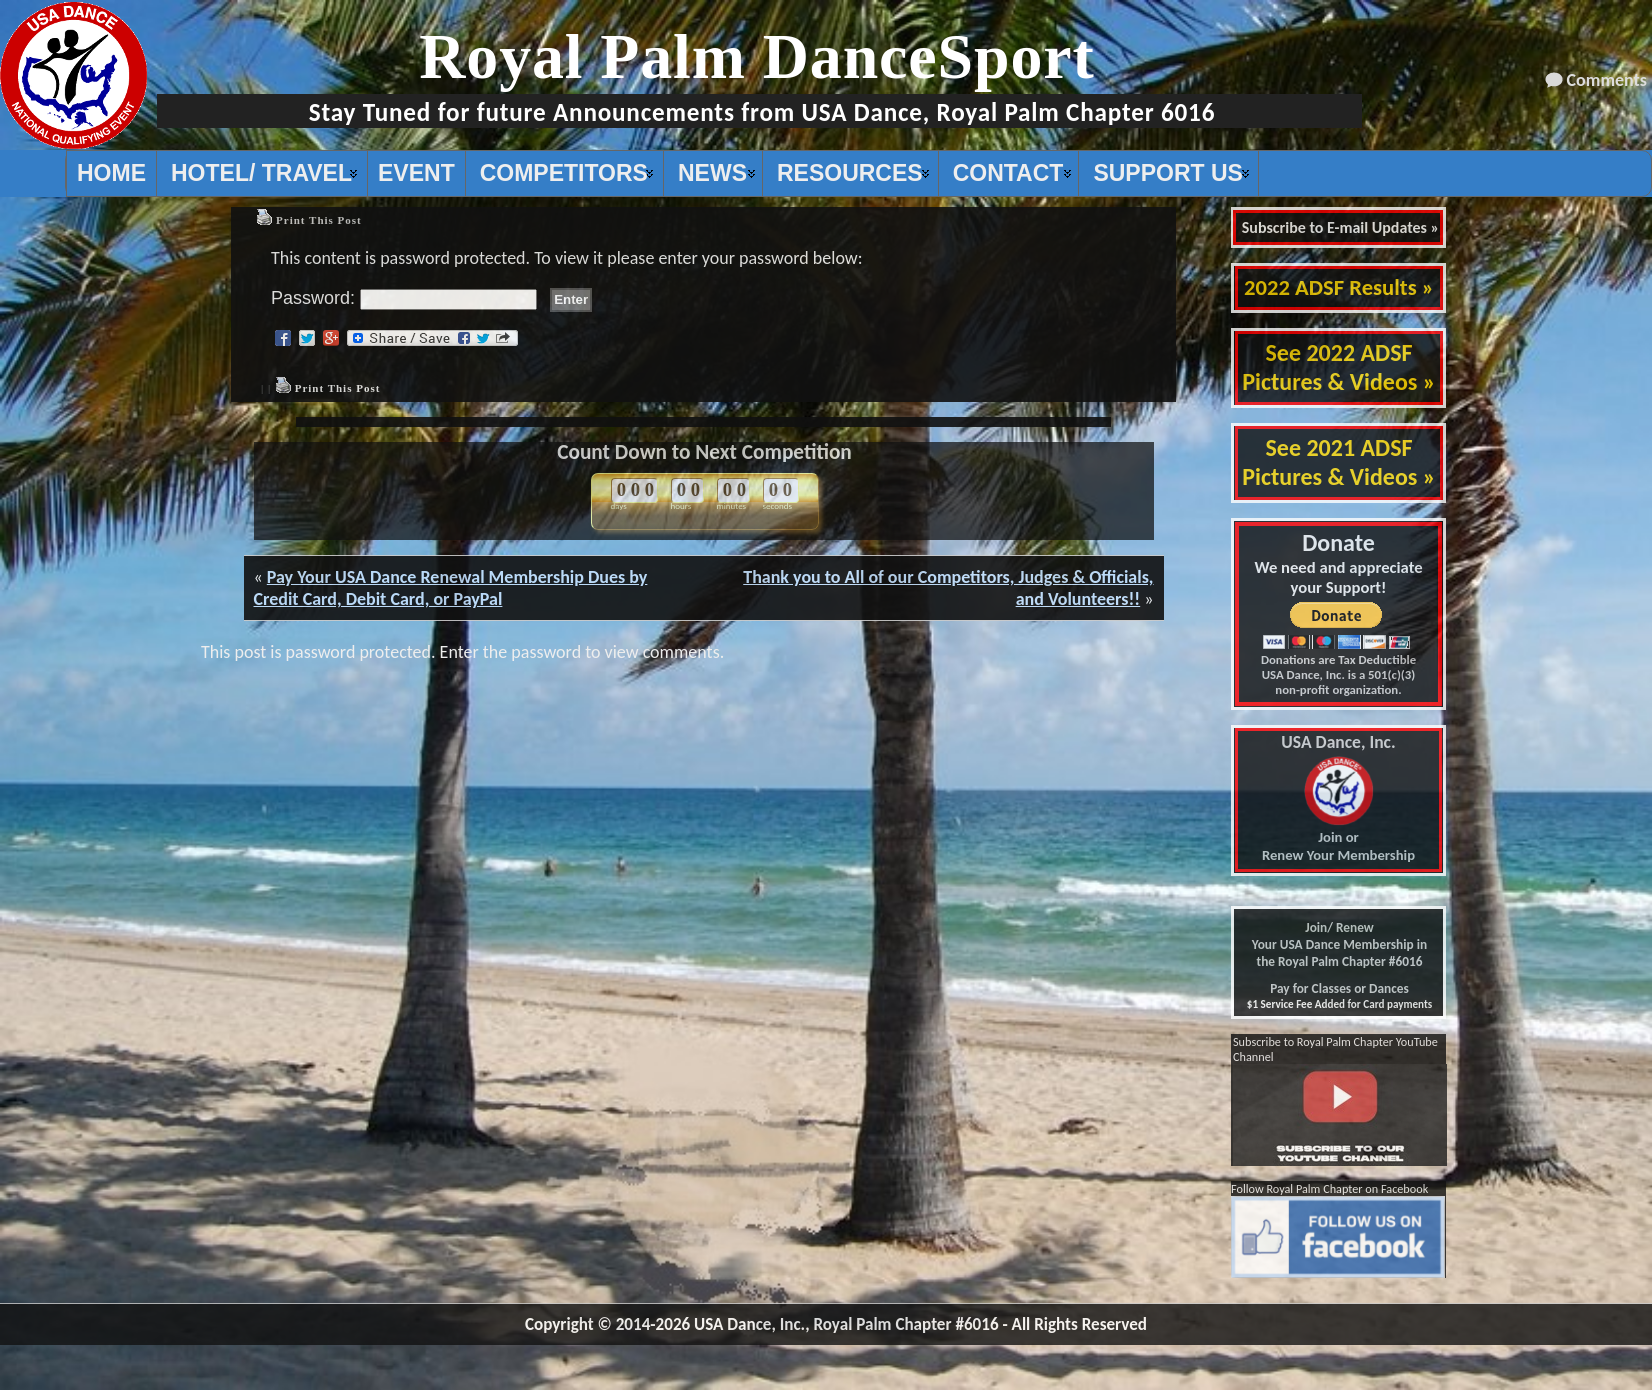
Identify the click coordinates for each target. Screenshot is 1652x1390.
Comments (1607, 80)
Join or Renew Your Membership (1338, 799)
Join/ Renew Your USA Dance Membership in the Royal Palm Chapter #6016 (1339, 944)
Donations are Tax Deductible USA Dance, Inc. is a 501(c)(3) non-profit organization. (1338, 674)
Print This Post (319, 220)
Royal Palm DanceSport (757, 56)
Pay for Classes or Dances (1339, 988)
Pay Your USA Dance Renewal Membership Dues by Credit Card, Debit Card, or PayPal (451, 588)
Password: (404, 298)
